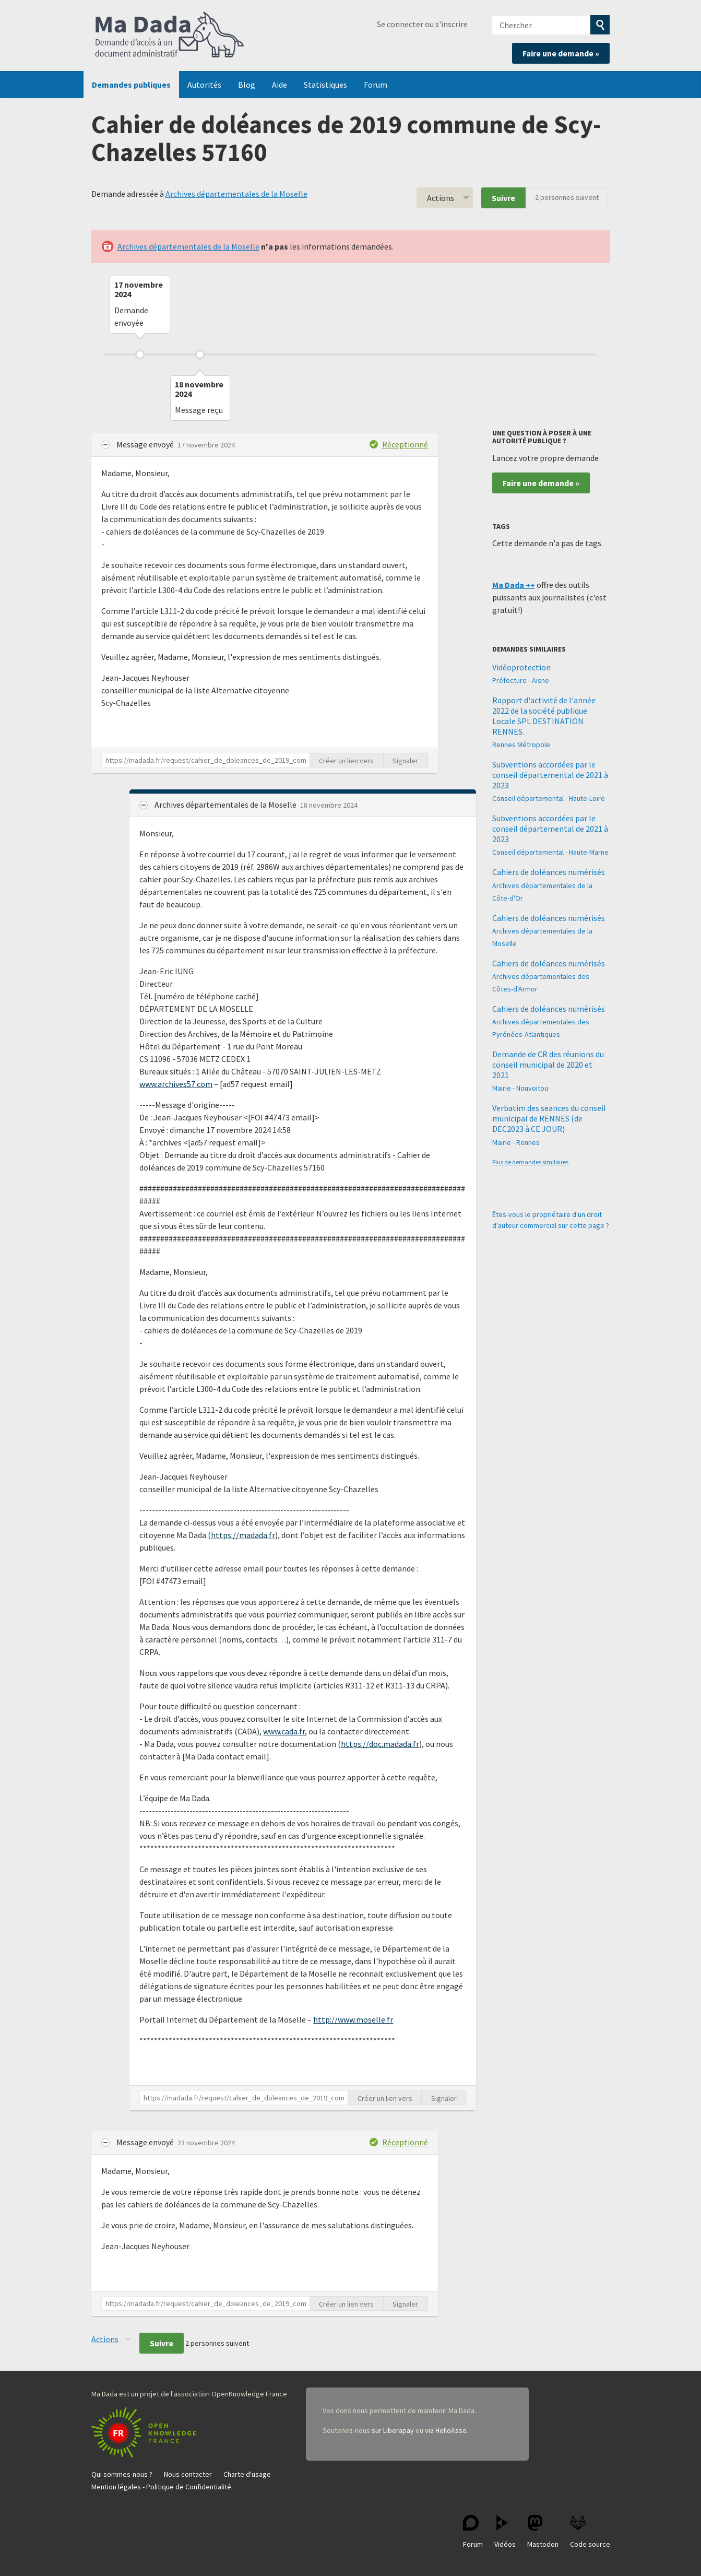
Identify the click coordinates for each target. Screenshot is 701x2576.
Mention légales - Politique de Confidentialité (161, 2486)
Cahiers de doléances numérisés (548, 872)
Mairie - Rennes (516, 1142)
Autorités (204, 84)
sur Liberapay (393, 2430)
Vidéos (505, 2532)
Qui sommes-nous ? (121, 2474)
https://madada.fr (243, 1535)
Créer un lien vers (346, 760)
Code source (590, 2532)
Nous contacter (188, 2474)
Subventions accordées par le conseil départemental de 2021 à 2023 (550, 774)
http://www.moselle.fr (353, 2019)
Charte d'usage (247, 2474)
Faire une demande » (560, 53)
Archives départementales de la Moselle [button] (226, 804)
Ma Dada (169, 35)
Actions (440, 198)
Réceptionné (405, 444)
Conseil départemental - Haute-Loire (548, 798)
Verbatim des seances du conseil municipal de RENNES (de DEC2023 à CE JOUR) (549, 1118)
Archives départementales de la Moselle (236, 193)
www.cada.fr (284, 1731)
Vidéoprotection (521, 667)
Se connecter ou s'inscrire (422, 24)
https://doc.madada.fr (380, 1744)
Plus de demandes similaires (530, 1162)
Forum (375, 84)
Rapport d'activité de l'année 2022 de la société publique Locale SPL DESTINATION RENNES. (544, 716)
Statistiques (325, 84)
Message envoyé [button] (145, 444)
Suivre (503, 198)
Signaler (405, 760)
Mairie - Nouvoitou (520, 1088)
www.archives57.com (175, 1084)
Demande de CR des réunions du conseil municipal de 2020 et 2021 (548, 1064)
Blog (246, 84)
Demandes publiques (131, 84)
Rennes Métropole (521, 744)
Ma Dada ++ (513, 585)
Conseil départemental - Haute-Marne (550, 852)
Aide (279, 84)
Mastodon (543, 2532)
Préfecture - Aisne (520, 680)
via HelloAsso (446, 2430)
